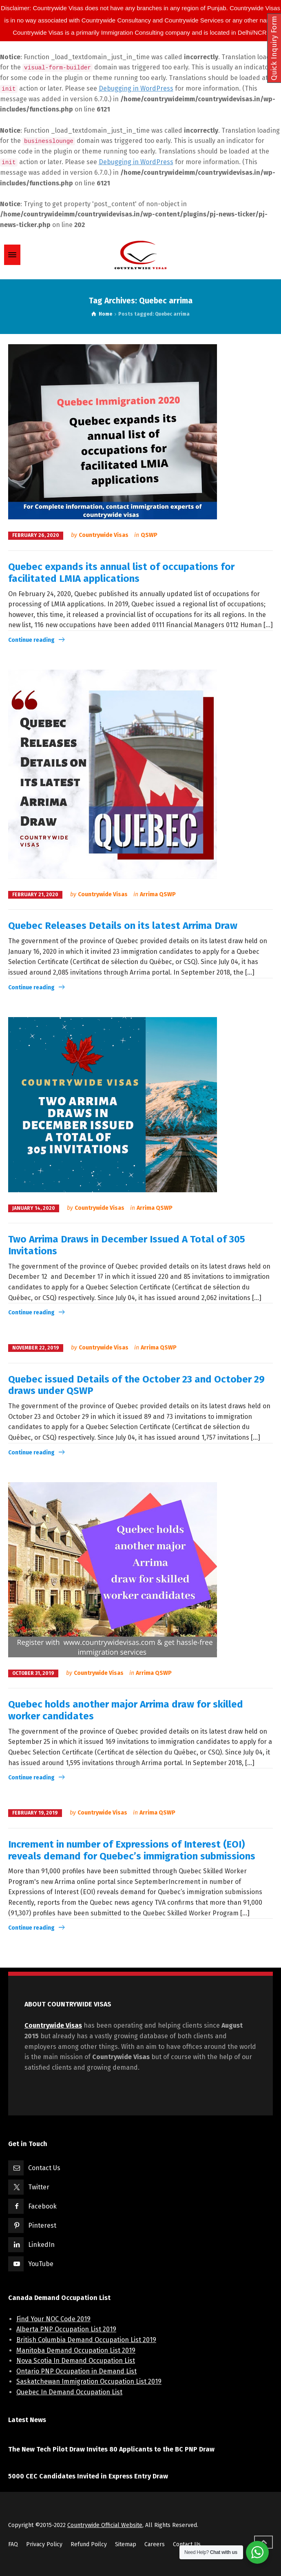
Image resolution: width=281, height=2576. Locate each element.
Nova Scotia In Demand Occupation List (75, 2360)
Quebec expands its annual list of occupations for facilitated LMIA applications (121, 572)
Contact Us (44, 2168)
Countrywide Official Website (104, 2525)
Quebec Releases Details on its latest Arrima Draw (122, 925)
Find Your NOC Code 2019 (53, 2319)
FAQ (13, 2544)
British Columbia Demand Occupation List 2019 (86, 2340)
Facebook (42, 2206)
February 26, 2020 (35, 535)
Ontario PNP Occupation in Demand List (76, 2371)
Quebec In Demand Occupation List (69, 2392)
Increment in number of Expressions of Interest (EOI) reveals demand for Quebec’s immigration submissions (131, 1850)
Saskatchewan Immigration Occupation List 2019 (89, 2381)
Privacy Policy (44, 2544)
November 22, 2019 (35, 1348)
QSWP (149, 535)
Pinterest (42, 2225)
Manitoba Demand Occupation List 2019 (75, 2350)
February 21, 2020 (35, 894)
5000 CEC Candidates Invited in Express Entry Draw (88, 2476)
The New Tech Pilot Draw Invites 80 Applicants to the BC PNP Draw (111, 2449)
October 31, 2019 (33, 1673)
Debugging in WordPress (136, 88)
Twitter (38, 2187)
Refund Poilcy (89, 2544)
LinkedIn (41, 2245)
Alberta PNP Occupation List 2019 (66, 2329)
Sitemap (125, 2544)
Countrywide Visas (103, 535)
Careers (154, 2544)
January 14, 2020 (33, 1208)
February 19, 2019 (35, 1813)
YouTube (40, 2264)
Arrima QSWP (158, 894)
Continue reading (31, 640)
